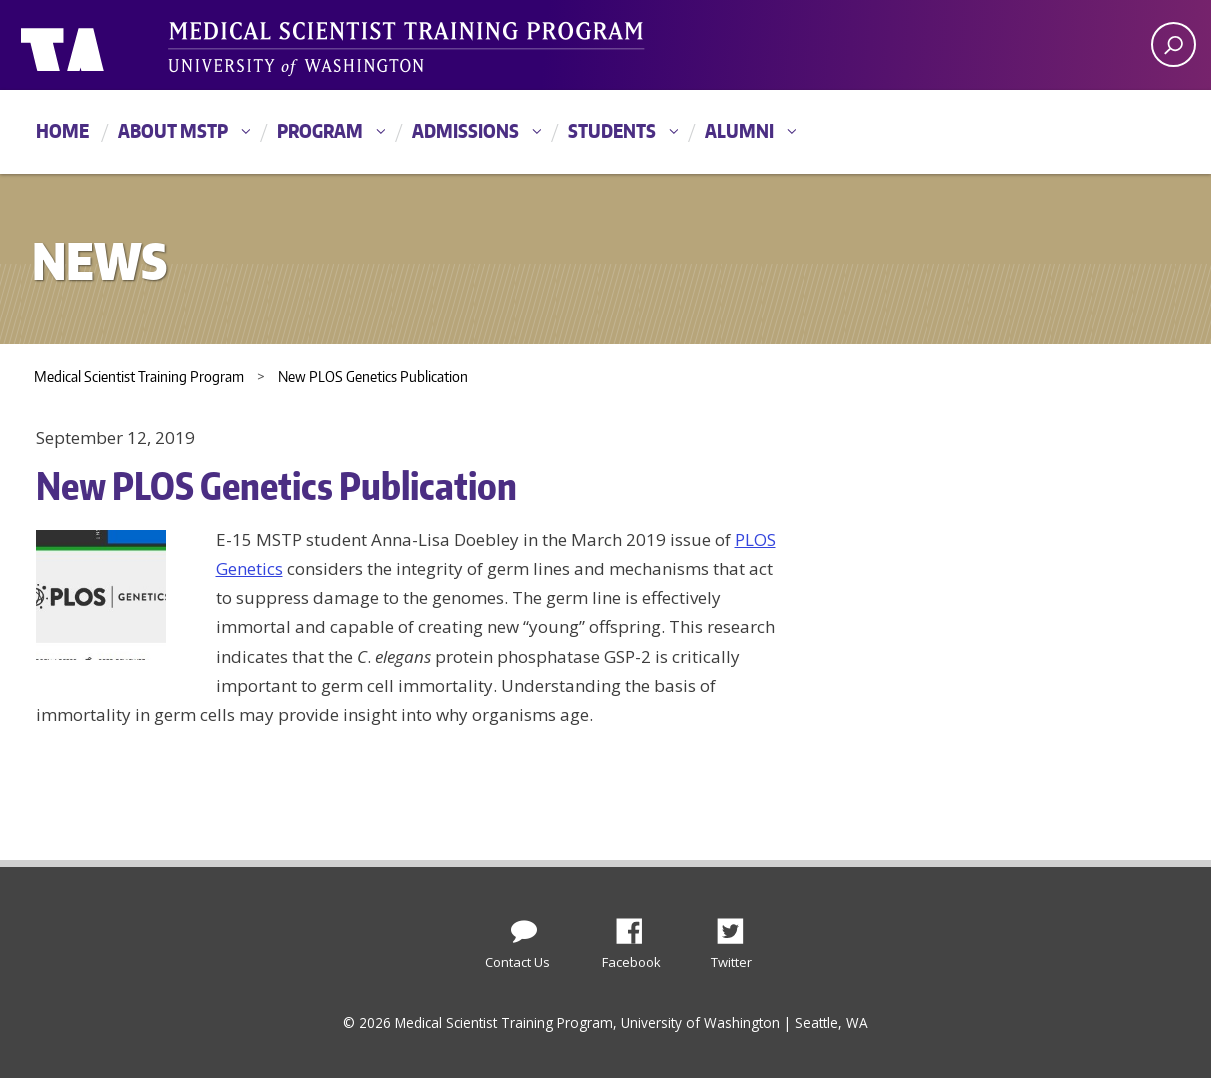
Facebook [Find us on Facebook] (637, 926)
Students (612, 130)
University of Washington (102, 45)
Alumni (739, 130)
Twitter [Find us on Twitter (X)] (738, 926)
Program (320, 130)
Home (62, 130)
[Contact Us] (524, 927)
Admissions (465, 130)
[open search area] (1173, 44)
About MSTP (173, 130)
